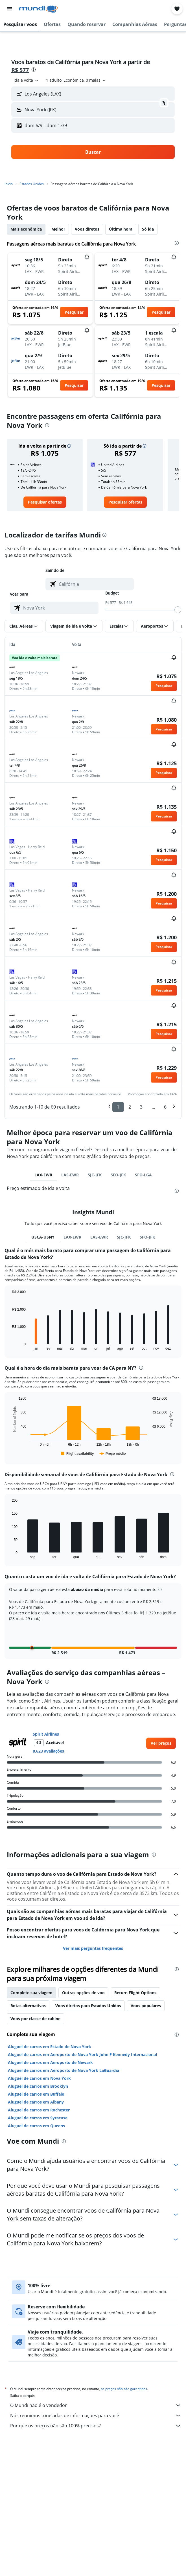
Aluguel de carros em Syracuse (37, 2117)
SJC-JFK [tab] (95, 1175)
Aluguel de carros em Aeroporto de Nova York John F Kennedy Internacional (82, 2054)
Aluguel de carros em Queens (36, 2125)
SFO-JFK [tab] (118, 1175)
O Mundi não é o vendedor (95, 2405)
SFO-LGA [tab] (143, 1175)
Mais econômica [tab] (26, 229)
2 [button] (129, 1107)
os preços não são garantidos (124, 2388)
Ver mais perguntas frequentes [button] (93, 1948)
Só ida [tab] (148, 229)
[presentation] (33, 69)
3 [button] (141, 1107)
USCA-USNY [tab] (42, 1237)
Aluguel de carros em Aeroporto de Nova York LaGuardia (63, 2070)
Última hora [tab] (120, 229)
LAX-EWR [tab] (43, 1175)
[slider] (177, 609)
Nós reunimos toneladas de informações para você (95, 2415)
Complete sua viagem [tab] (31, 1992)
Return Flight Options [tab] (135, 1992)
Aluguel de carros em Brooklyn (38, 2086)
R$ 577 (20, 70)
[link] (44, 502)
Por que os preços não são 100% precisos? (95, 2425)
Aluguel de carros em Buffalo (36, 2094)
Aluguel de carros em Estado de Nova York (49, 2046)
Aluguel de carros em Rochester (39, 2110)
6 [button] (165, 1107)
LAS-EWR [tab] (70, 1175)
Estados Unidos (31, 183)
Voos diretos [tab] (87, 229)
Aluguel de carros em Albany (36, 2102)
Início (9, 183)
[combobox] (26, 80)
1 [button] (118, 1107)
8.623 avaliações (48, 1751)
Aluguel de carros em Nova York (39, 2078)
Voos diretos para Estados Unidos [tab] (88, 2005)
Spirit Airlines (46, 1734)
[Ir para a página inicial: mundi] (38, 9)
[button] (9, 9)
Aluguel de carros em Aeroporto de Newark (50, 2062)
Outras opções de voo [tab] (83, 1992)
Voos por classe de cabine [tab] (35, 2018)
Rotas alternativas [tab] (28, 2005)
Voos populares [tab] (146, 2005)
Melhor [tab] (58, 229)
